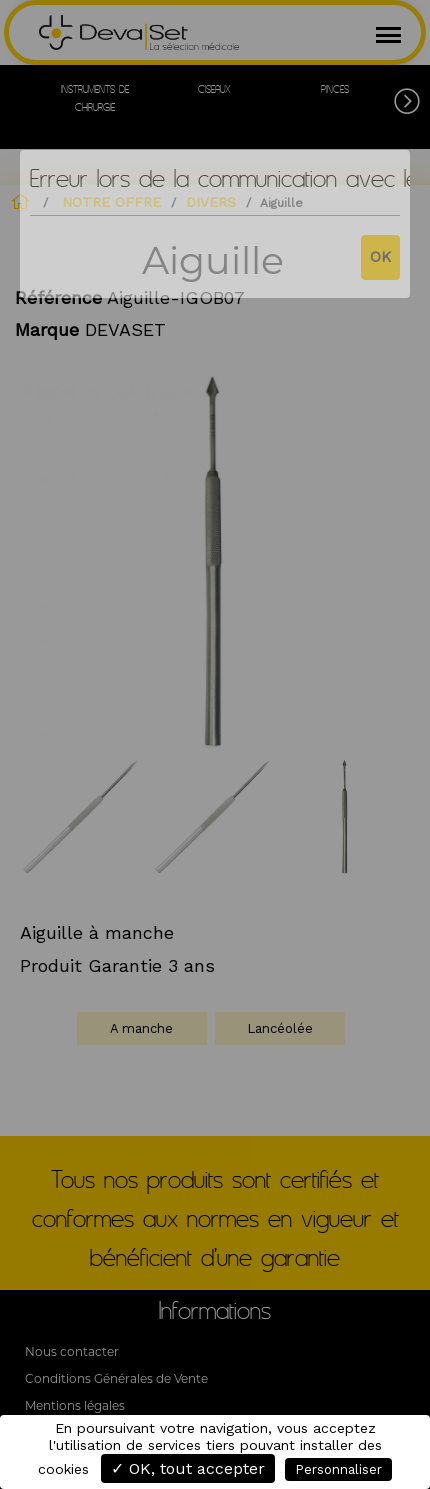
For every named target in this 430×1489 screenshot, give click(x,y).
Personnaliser (338, 1469)
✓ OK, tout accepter (188, 1468)
